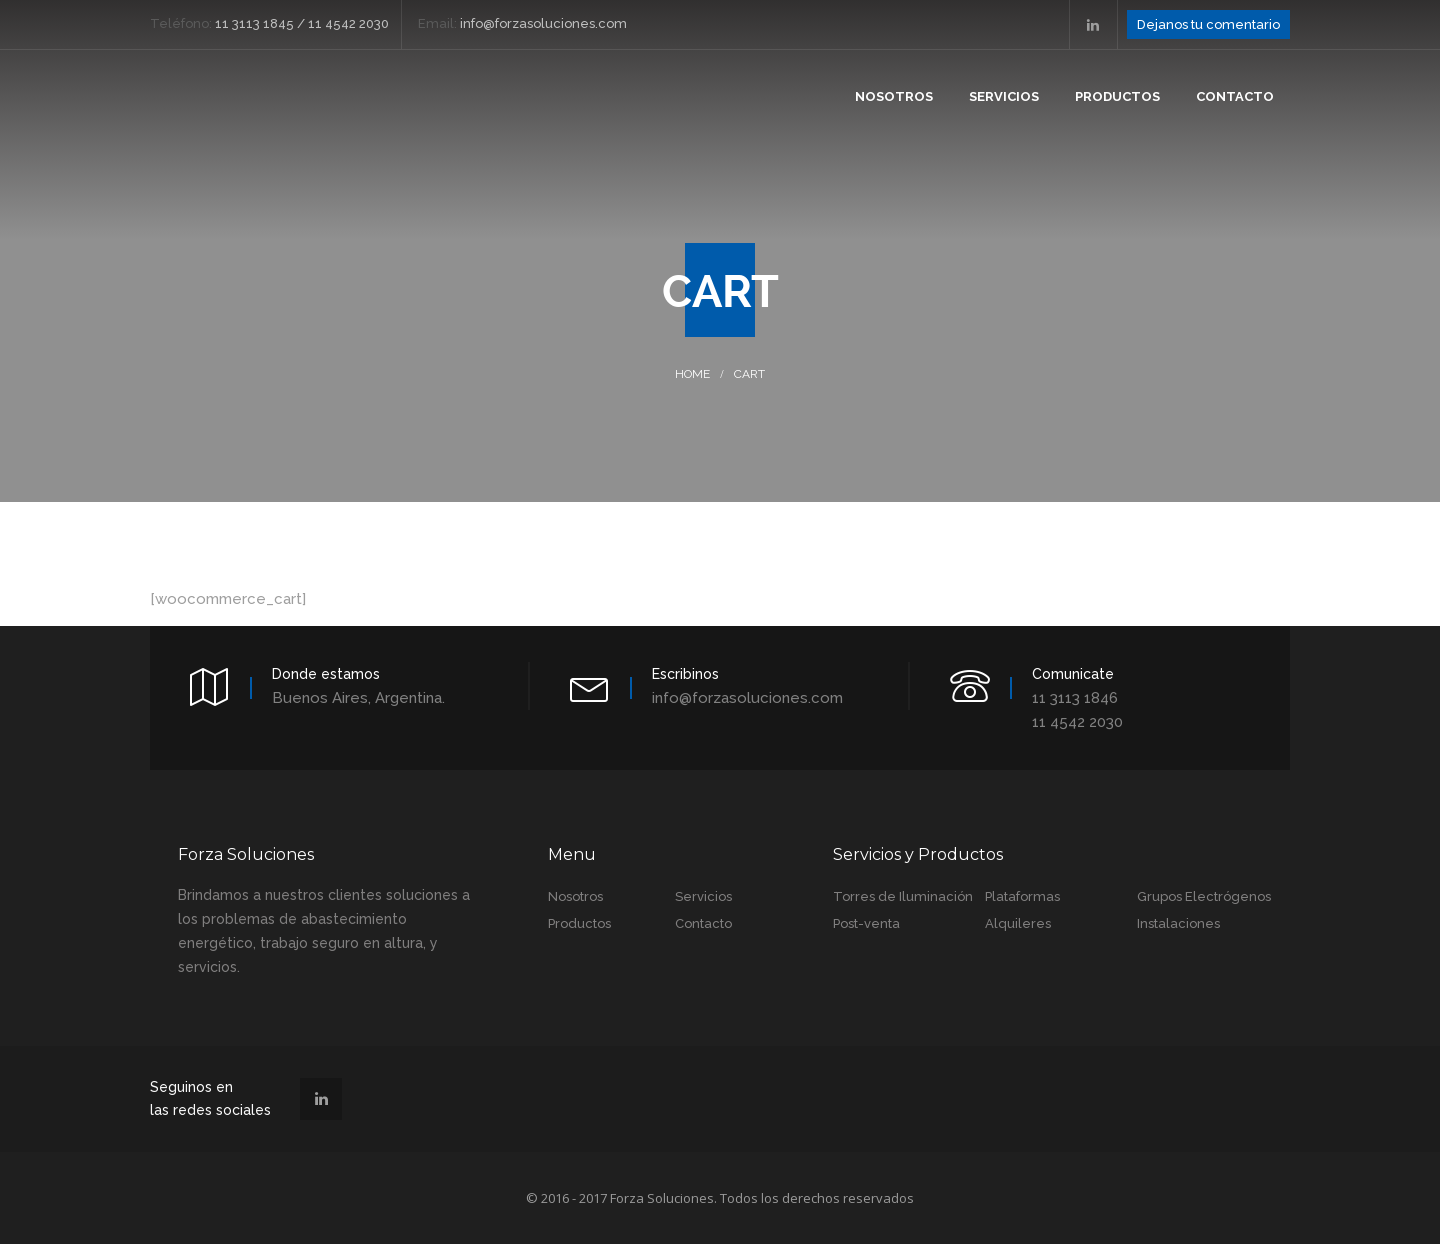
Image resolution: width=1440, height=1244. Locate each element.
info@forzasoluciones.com (747, 698)
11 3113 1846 (1075, 698)
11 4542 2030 (1077, 722)
